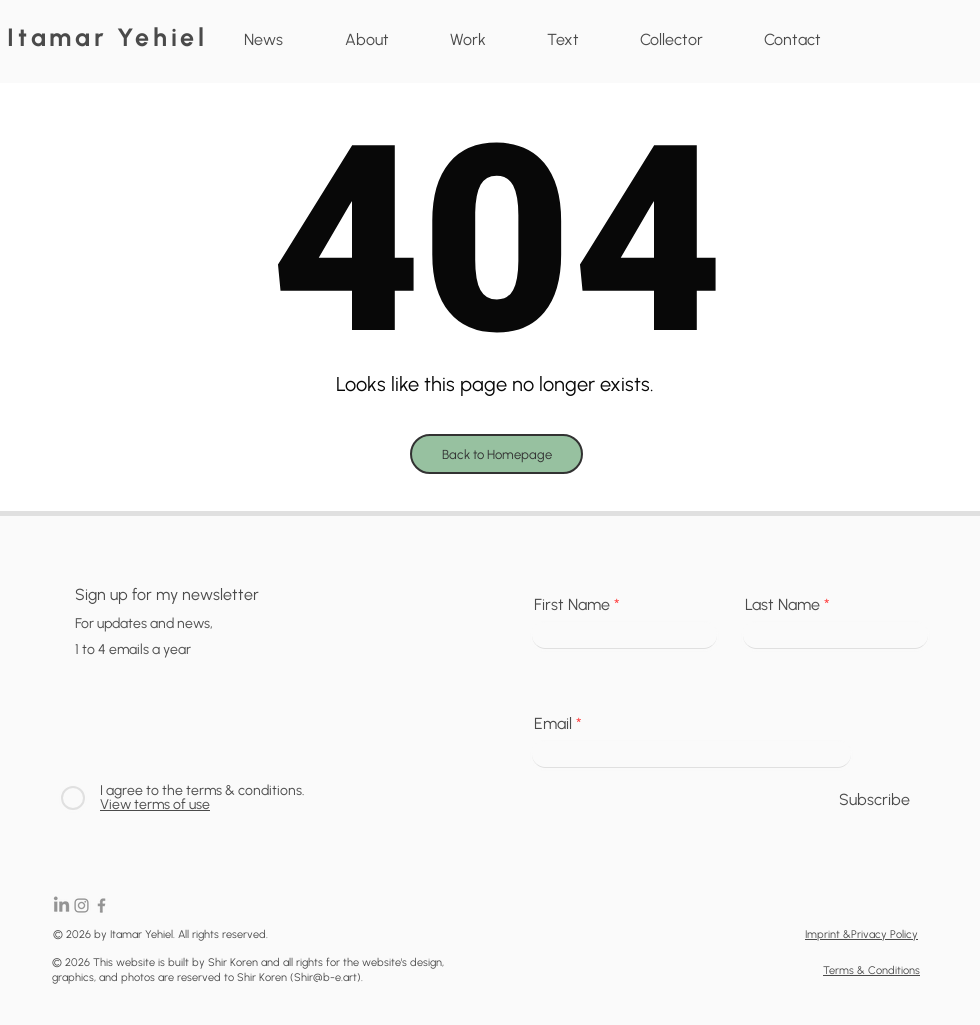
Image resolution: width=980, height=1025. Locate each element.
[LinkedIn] (61, 905)
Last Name (782, 605)
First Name (572, 605)
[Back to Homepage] (496, 454)
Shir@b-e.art (325, 977)
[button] (467, 40)
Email (553, 724)
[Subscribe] (874, 801)
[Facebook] (101, 905)
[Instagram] (81, 905)
